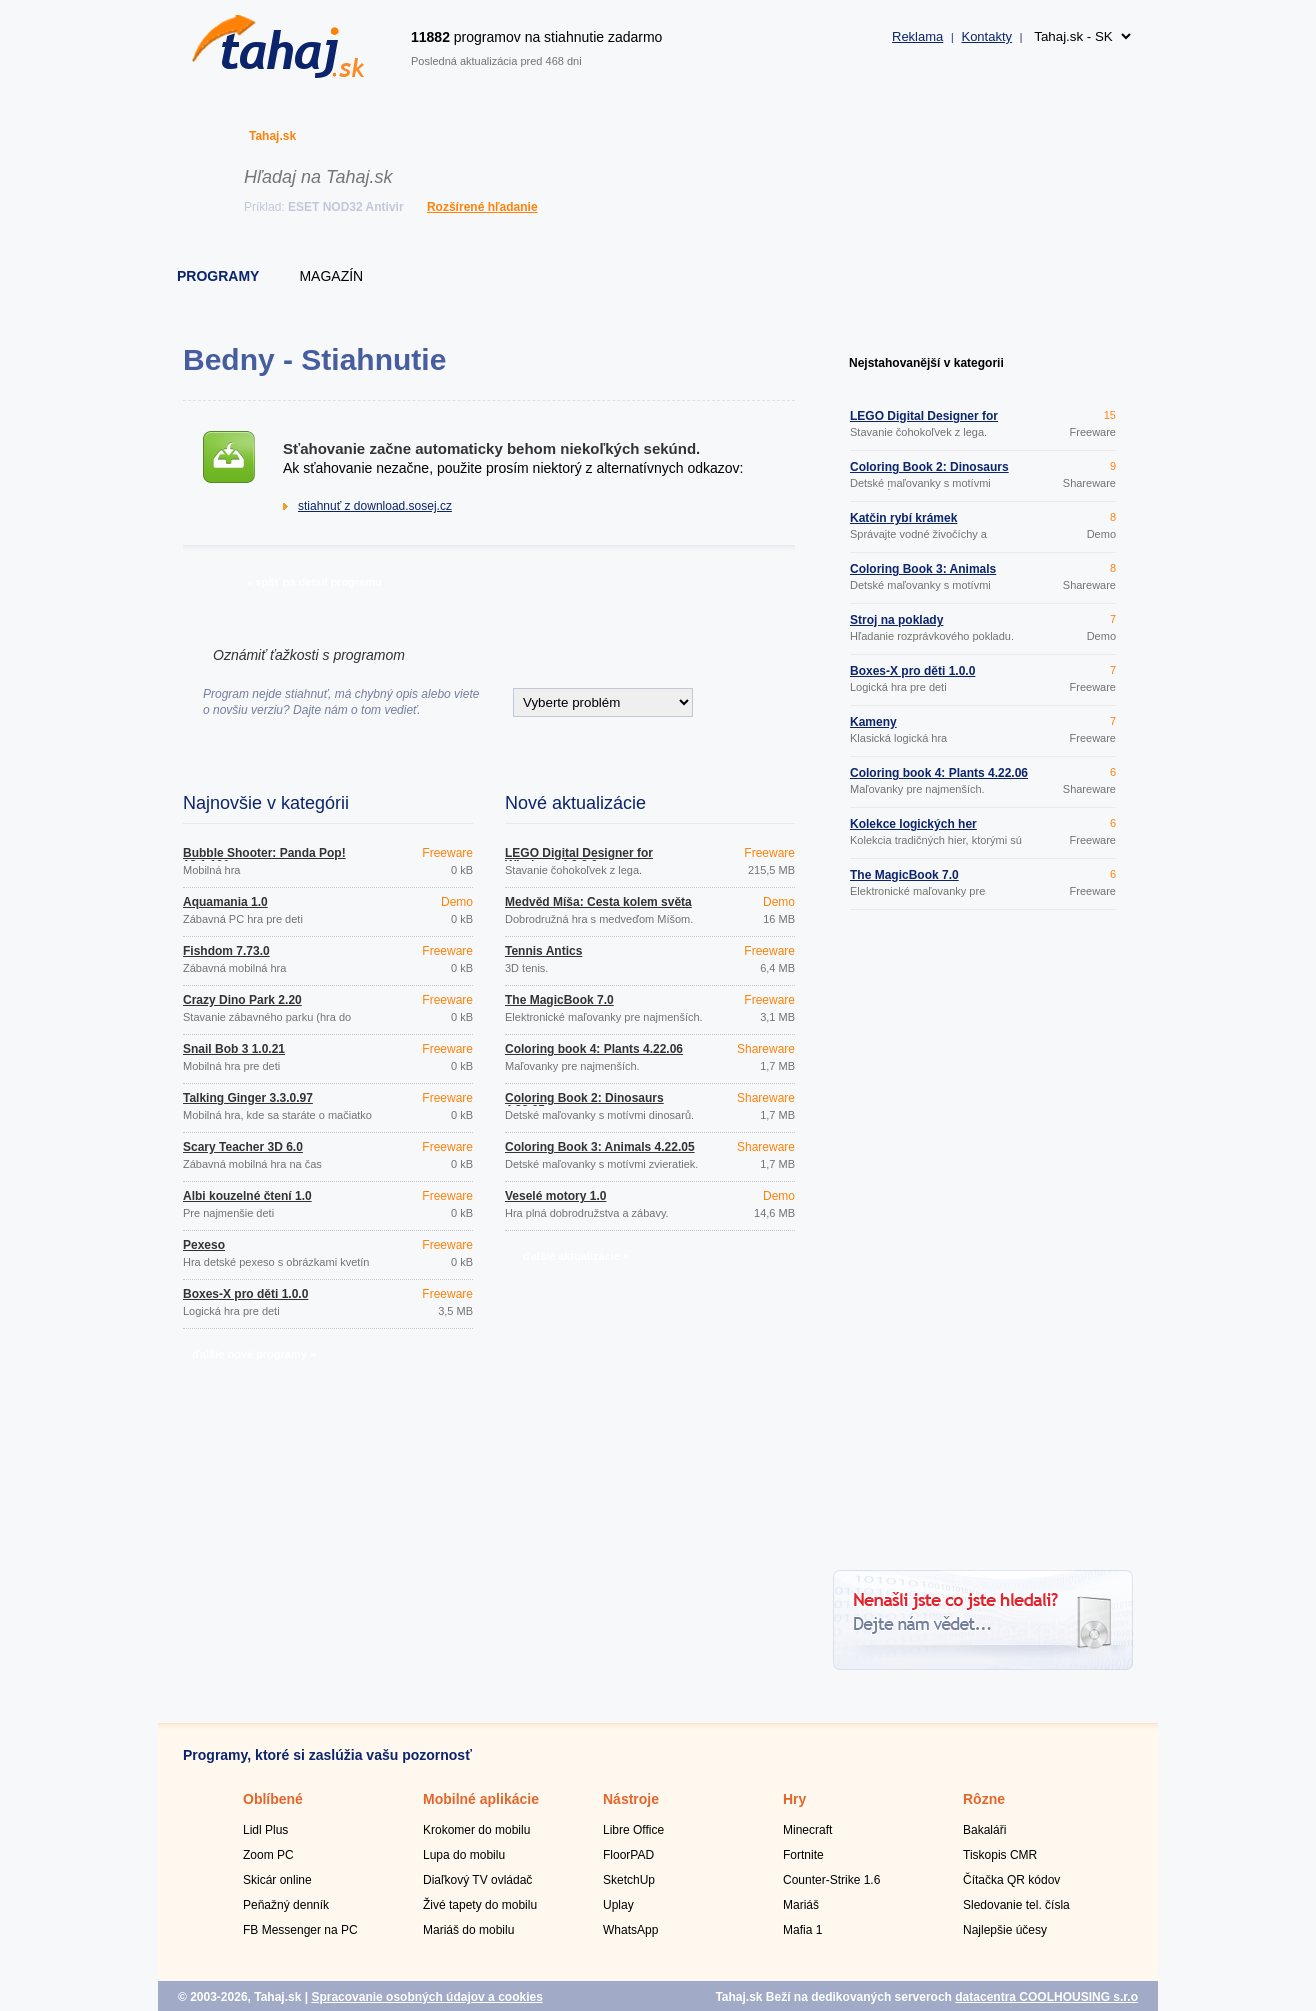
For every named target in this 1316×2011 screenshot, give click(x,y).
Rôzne (984, 1799)
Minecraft (807, 1830)
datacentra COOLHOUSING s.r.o (1046, 1997)
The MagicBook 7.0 (559, 1000)
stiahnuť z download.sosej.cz (375, 506)
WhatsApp (630, 1930)
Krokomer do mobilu (476, 1830)
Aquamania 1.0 (225, 902)
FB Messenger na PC (300, 1930)
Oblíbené (273, 1799)
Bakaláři (984, 1830)
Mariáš (801, 1905)
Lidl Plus (265, 1830)
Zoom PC (268, 1855)
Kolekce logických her (913, 824)
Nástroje (631, 1799)
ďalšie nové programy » (254, 1354)
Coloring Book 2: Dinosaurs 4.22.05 (584, 1104)
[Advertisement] (983, 1243)
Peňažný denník (286, 1905)
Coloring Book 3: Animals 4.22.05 (600, 1147)
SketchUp (629, 1880)
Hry (794, 1799)
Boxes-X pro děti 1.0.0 (245, 1294)
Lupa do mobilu (464, 1855)
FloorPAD (628, 1855)
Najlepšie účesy (1005, 1930)
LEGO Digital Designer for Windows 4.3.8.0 (579, 859)
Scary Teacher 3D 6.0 (243, 1147)
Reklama (917, 36)
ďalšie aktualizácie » (576, 1256)
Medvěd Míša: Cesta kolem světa (598, 902)
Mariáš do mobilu (468, 1930)
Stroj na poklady (896, 620)
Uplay (618, 1905)
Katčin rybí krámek (903, 518)
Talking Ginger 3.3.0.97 (248, 1098)
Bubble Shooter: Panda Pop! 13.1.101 (264, 859)
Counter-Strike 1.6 (831, 1880)
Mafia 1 (802, 1930)
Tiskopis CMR (1000, 1855)
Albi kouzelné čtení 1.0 (247, 1196)
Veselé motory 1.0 (555, 1196)
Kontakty (986, 36)
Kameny (873, 722)
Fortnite (803, 1855)
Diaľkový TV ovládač (477, 1880)
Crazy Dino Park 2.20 (242, 1000)
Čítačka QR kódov (1011, 1880)
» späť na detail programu (313, 582)
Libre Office (633, 1830)
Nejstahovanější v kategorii (926, 363)
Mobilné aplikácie (481, 1799)
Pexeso (204, 1245)
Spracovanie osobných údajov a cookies (426, 1997)
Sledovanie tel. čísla (1016, 1905)
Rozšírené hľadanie (482, 207)
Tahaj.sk (272, 136)
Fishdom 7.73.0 (226, 951)
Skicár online (277, 1880)
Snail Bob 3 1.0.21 (234, 1049)
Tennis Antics (543, 951)
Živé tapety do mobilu (480, 1905)
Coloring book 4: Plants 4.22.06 (594, 1049)
